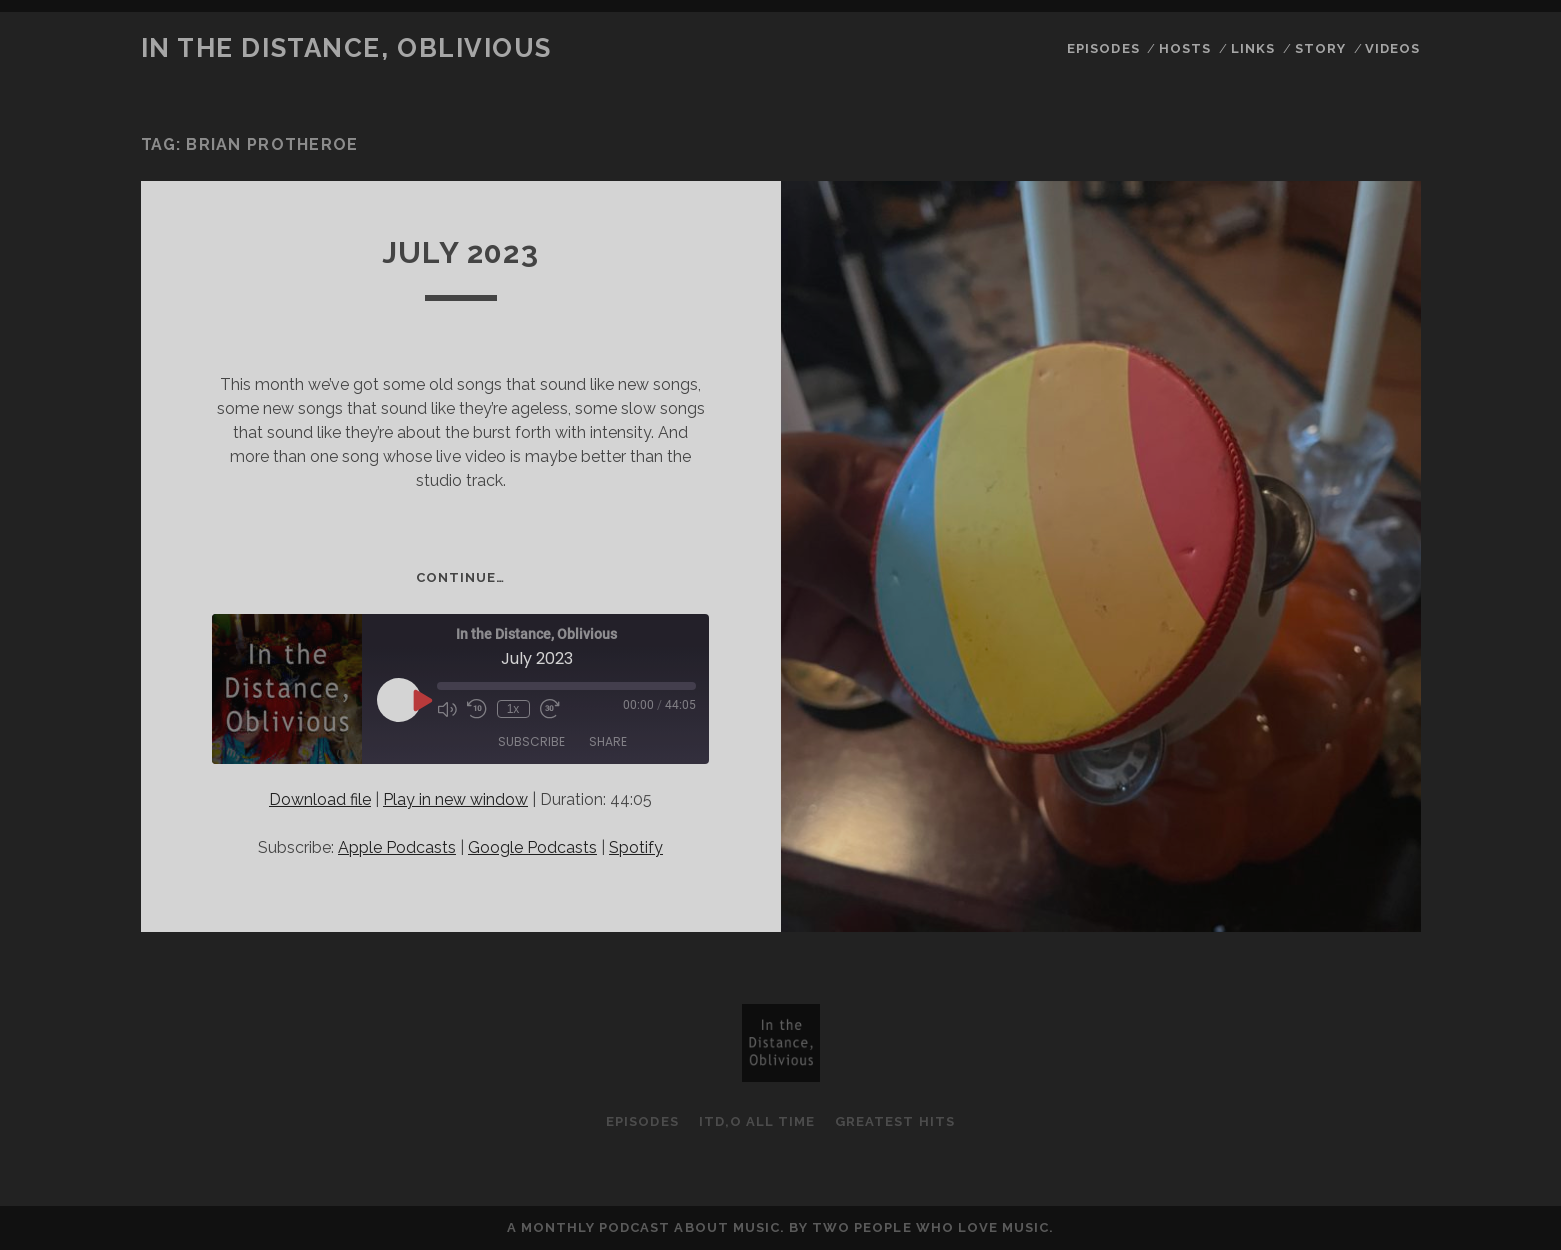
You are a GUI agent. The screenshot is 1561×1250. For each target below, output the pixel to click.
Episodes (1103, 48)
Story (1320, 48)
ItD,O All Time (757, 1121)
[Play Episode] (421, 700)
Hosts (1185, 48)
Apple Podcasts (397, 847)
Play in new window (455, 799)
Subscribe (531, 741)
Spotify (636, 847)
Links (1253, 48)
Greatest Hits (895, 1121)
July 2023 (460, 252)
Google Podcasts (532, 847)
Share (608, 741)
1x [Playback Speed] (513, 709)
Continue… (460, 577)
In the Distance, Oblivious (347, 48)
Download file (320, 799)
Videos (1392, 48)
